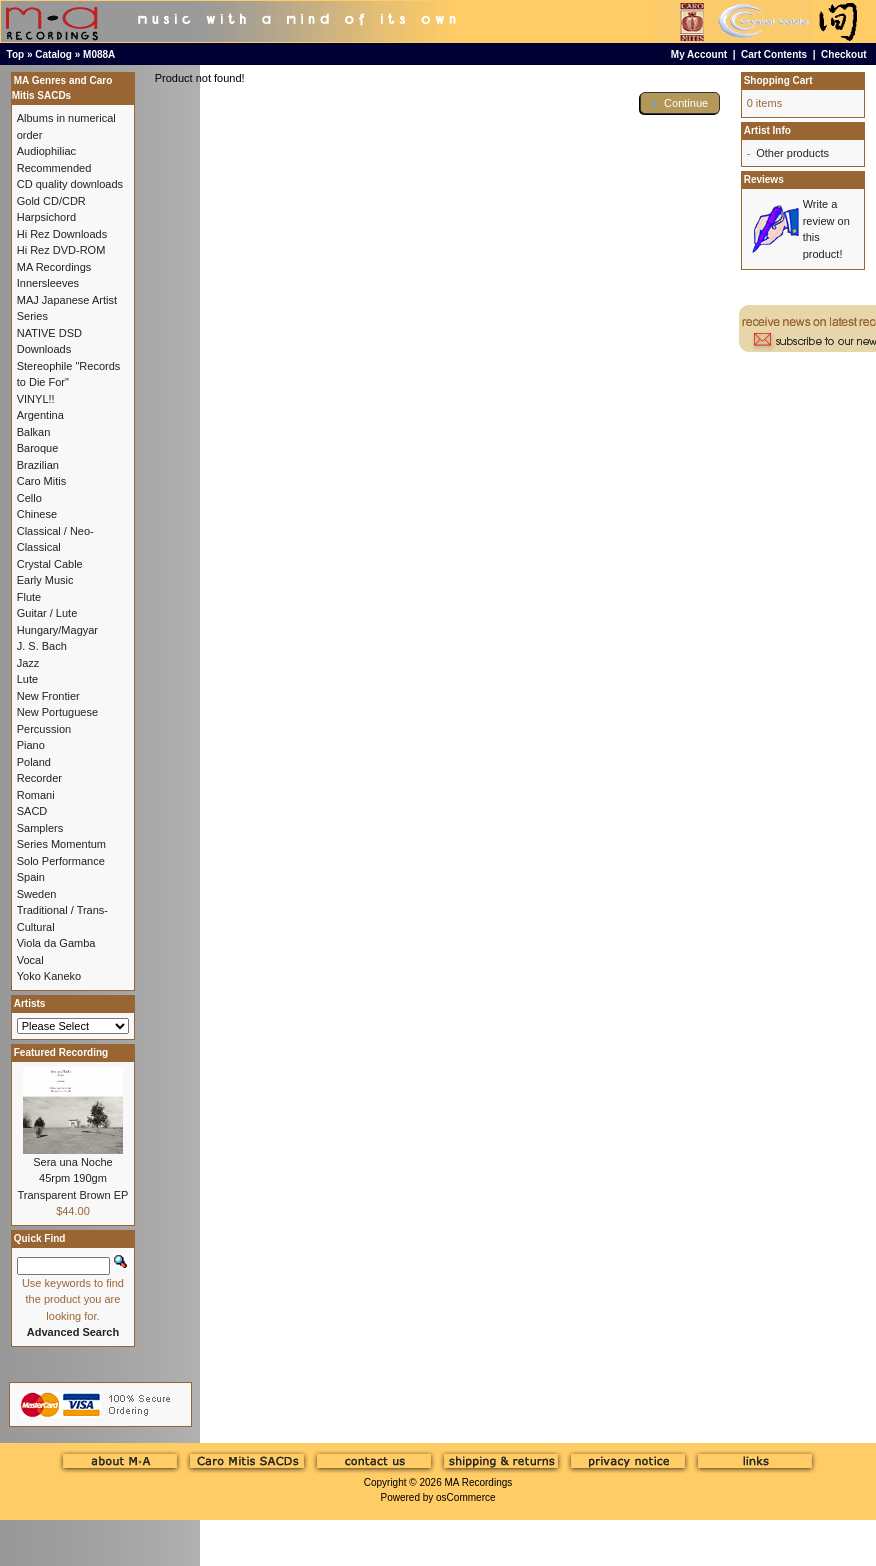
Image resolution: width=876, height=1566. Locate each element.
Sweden (37, 894)
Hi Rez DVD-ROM (61, 250)
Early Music (45, 580)
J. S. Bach (42, 646)
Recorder (39, 778)
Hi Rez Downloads (62, 234)
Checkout (844, 54)
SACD (32, 811)
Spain (31, 877)
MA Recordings (478, 1482)
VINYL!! (36, 399)
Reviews (764, 179)
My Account (699, 54)
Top (16, 54)
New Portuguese (57, 712)
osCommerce (465, 1497)
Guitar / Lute (47, 613)
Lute (27, 679)
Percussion (44, 729)
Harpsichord (46, 217)
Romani (36, 795)
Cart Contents (774, 54)
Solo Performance (61, 861)
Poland (34, 762)
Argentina (40, 415)
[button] (680, 103)
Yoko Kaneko (49, 976)
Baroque (38, 448)
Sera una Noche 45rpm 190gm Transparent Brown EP (73, 1178)
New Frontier (48, 696)
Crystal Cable (50, 564)
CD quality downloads (70, 184)
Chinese (37, 514)
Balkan (34, 432)
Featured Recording (61, 1052)
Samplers (40, 828)
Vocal (30, 960)
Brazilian (38, 465)
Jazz (28, 663)
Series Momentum (61, 844)
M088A (99, 54)
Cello (29, 498)
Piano (31, 745)
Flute (29, 597)
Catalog (53, 54)
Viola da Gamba (56, 943)
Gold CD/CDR (51, 201)
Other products (792, 153)
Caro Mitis (42, 481)
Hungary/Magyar (57, 630)
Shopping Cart (778, 80)
